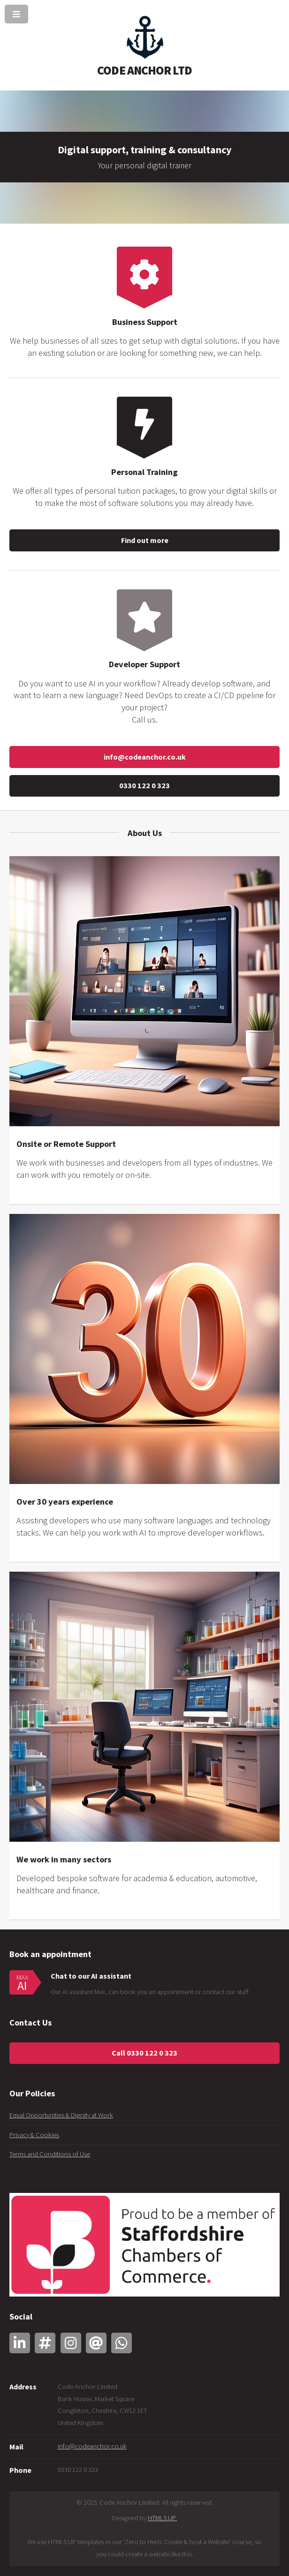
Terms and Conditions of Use (49, 2154)
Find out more (144, 540)
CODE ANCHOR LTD (144, 70)
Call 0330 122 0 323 (144, 2052)
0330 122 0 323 (144, 785)
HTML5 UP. (162, 2518)
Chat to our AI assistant (91, 1976)
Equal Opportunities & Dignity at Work (61, 2115)
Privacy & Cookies (34, 2135)
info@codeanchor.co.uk (145, 756)
